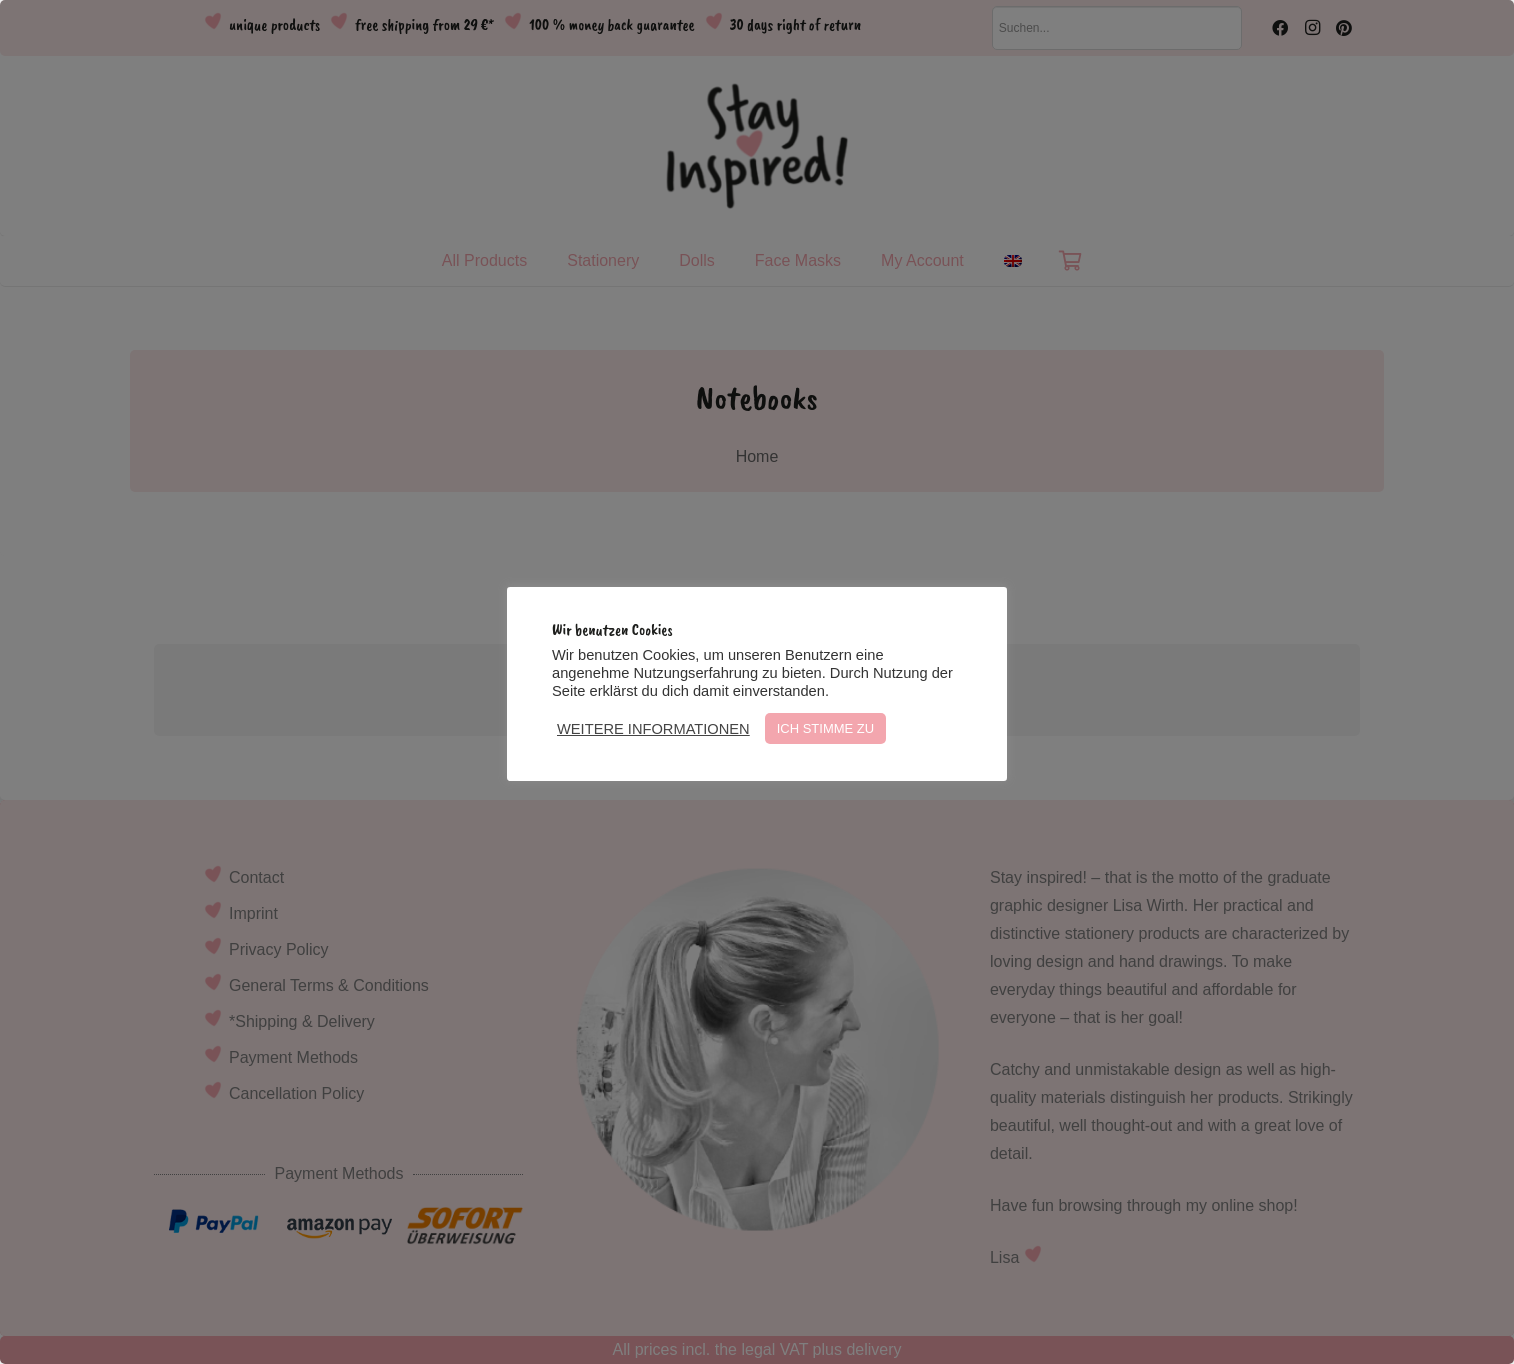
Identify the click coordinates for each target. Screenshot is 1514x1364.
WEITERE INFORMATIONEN (653, 729)
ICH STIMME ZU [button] (826, 728)
